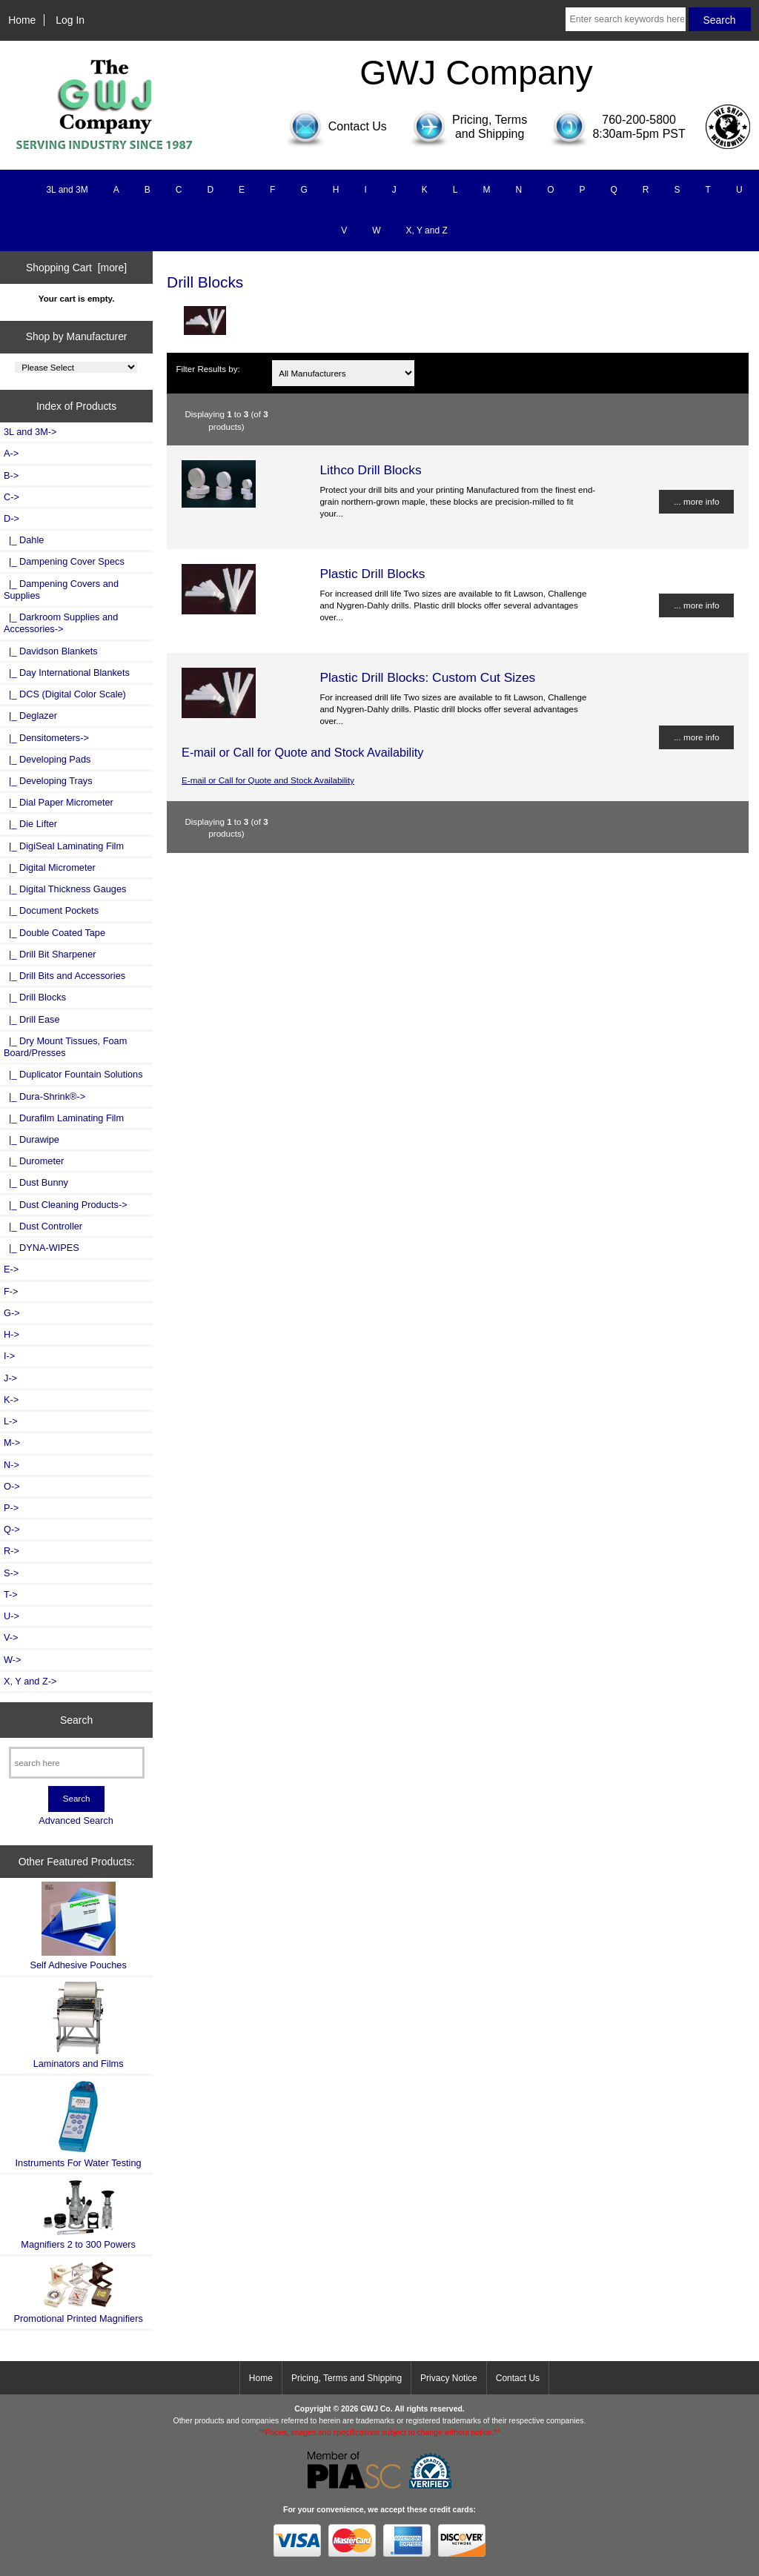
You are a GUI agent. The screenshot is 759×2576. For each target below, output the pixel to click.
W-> (12, 1659)
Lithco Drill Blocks (370, 469)
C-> (11, 496)
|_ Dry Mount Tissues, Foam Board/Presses (65, 1046)
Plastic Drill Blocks (372, 573)
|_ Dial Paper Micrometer (58, 802)
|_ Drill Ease (32, 1019)
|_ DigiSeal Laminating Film (64, 846)
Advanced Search (76, 1820)
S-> (11, 1573)
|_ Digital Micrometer (50, 867)
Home (22, 20)
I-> (9, 1355)
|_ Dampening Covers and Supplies (61, 589)
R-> (11, 1550)
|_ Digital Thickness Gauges (65, 888)
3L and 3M (66, 190)
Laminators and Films (78, 2025)
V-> (11, 1637)
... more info (696, 501)
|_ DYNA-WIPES (41, 1247)
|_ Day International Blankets (67, 672)
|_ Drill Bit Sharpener (50, 954)
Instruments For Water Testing (79, 2123)
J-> (10, 1378)
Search (76, 1720)
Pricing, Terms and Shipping (346, 2378)
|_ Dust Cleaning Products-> (65, 1204)
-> (11, 518)
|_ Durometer (34, 1160)
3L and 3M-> (30, 431)
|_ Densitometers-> (46, 737)
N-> (11, 1464)
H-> (11, 1334)
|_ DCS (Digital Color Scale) (65, 694)
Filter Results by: (207, 369)
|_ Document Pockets (51, 910)
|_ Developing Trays (48, 780)
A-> (11, 453)
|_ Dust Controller (43, 1226)
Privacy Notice (448, 2378)
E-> (11, 1269)
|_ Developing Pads (47, 759)
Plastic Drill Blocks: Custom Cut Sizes (427, 677)
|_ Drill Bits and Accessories (64, 975)
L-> (11, 1421)
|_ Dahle (24, 539)
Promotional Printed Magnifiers (77, 2291)
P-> (11, 1507)
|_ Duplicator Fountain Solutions (73, 1074)
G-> (12, 1312)
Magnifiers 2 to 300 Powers (78, 2214)
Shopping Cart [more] (76, 267)
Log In (70, 20)
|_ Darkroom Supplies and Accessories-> (61, 622)
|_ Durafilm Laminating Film (64, 1117)
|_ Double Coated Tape (54, 932)
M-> (12, 1442)
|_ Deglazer (30, 715)
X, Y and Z (427, 230)
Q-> (12, 1529)
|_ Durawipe (31, 1139)
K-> (11, 1399)
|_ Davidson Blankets (51, 651)
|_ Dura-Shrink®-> (44, 1096)
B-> (11, 475)
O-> (12, 1486)
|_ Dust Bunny (36, 1182)
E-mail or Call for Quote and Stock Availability (268, 780)
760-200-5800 (639, 119)
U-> (11, 1615)
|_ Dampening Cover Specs (64, 561)
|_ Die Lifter (30, 823)
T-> (11, 1594)
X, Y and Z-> (30, 1681)
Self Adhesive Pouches (78, 1926)
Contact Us (518, 2378)
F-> (11, 1291)
